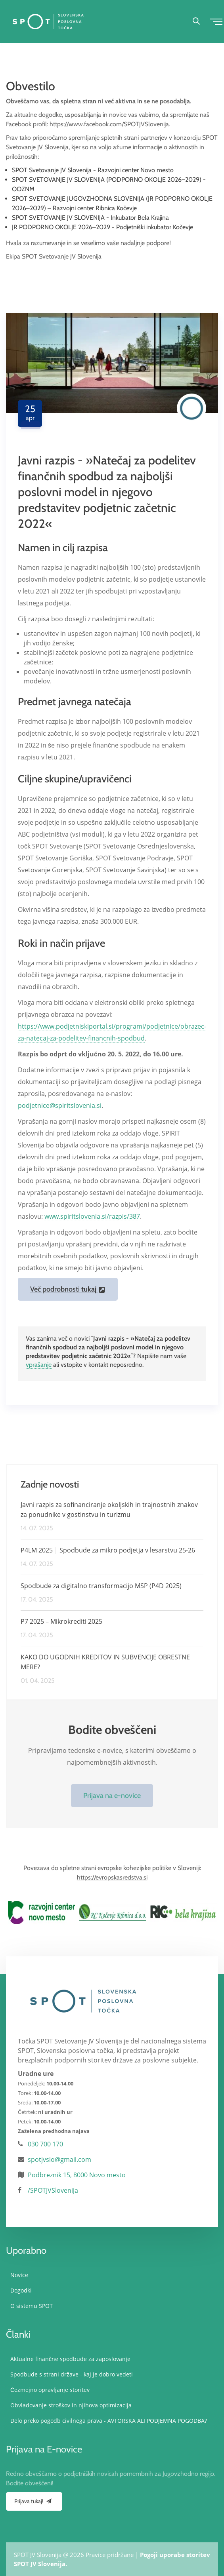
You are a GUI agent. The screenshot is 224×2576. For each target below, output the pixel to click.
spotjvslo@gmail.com (59, 2159)
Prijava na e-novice (112, 1795)
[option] (41, 1912)
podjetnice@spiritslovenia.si (59, 1105)
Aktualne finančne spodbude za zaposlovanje (70, 2359)
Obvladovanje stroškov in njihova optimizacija (71, 2405)
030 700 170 (45, 2144)
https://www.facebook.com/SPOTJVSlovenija (109, 124)
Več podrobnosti (67, 1289)
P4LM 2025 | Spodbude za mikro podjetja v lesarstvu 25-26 (108, 1550)
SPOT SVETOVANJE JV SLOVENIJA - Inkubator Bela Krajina (90, 217)
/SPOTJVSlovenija (53, 2190)
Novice (19, 2275)
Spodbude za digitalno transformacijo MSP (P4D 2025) (101, 1585)
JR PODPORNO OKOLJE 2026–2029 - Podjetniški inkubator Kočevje (102, 227)
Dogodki (21, 2290)
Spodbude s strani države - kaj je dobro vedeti (71, 2374)
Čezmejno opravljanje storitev (50, 2389)
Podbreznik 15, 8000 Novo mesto (77, 2175)
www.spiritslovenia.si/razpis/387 (92, 1216)
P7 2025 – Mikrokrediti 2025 (61, 1621)
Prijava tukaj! (34, 2501)
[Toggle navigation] (214, 20)
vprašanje (39, 1364)
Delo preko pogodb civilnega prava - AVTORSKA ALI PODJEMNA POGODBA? (108, 2420)
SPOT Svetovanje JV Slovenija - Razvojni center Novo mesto (93, 170)
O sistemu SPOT (31, 2306)
